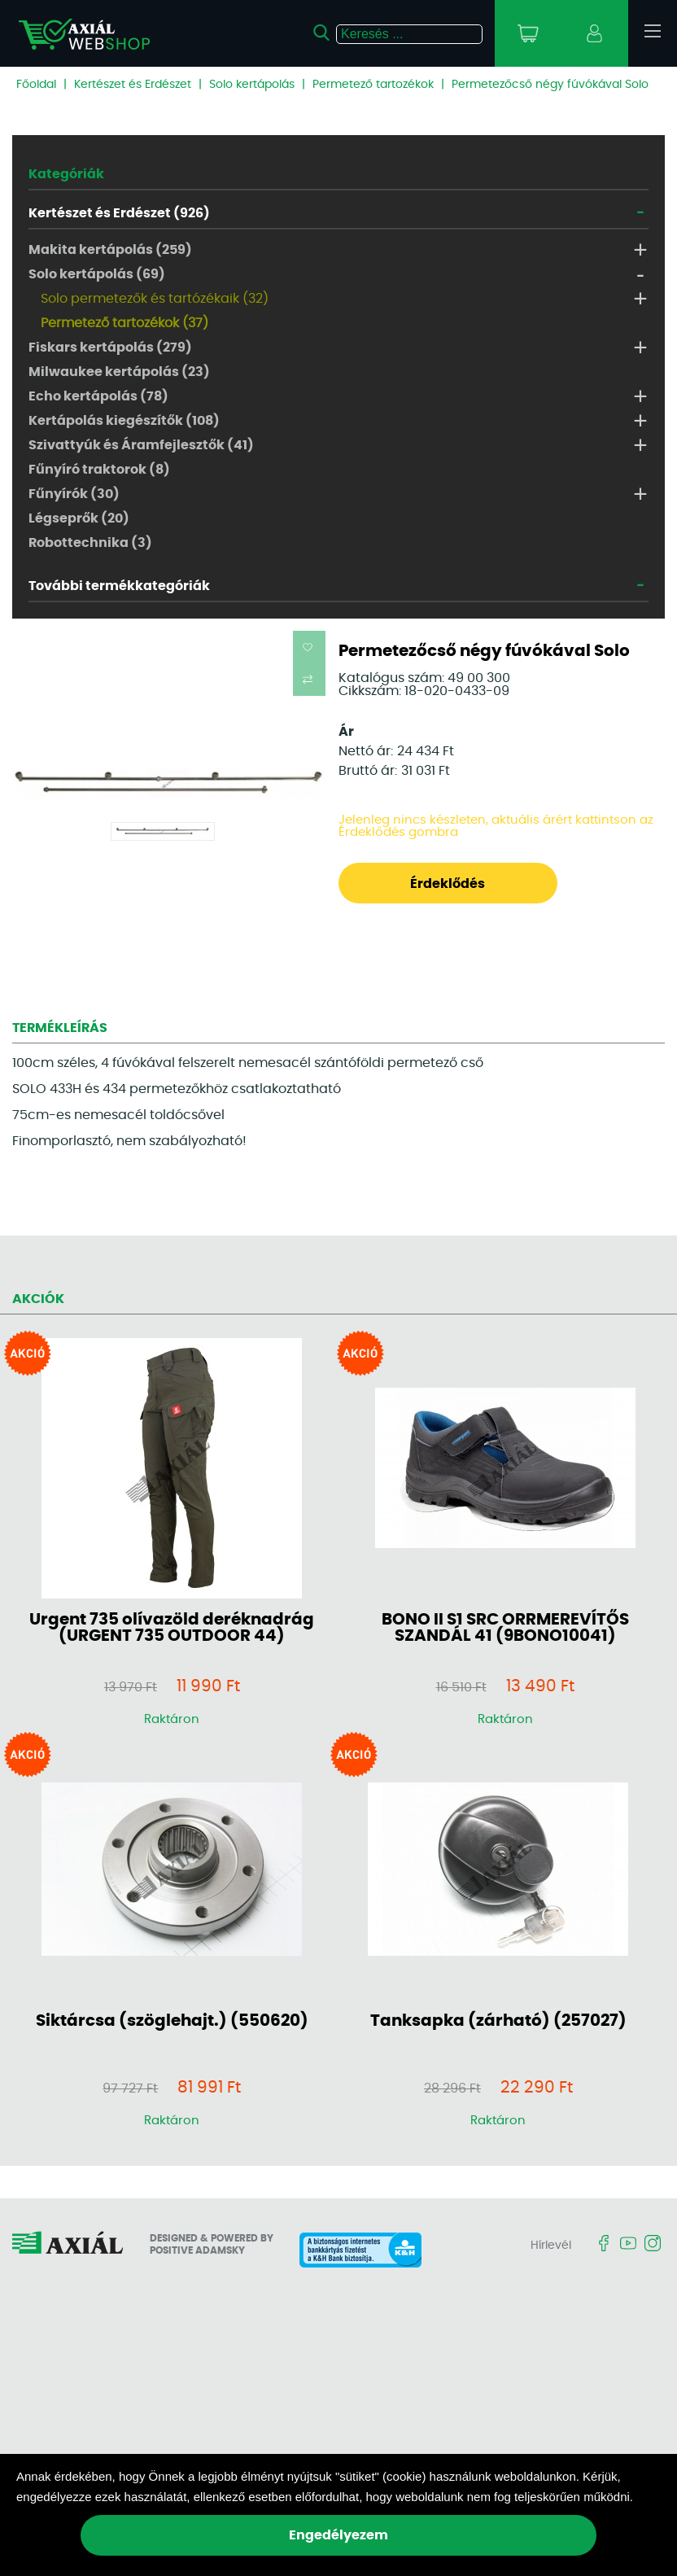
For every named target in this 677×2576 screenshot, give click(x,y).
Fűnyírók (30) (74, 494)
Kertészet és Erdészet (132, 84)
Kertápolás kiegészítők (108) (124, 420)
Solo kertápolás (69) (96, 274)
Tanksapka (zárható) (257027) (498, 2021)
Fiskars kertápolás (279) (110, 347)
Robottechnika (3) (90, 542)
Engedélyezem (338, 2535)
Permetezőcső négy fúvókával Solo (550, 84)
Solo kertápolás (252, 84)
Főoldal (36, 84)
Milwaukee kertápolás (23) (119, 371)
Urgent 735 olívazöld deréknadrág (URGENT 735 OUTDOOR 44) (171, 1628)
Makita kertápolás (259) (110, 249)
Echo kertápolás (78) (98, 396)
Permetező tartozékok (373, 84)
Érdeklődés (447, 883)
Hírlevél (551, 2245)
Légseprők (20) (78, 518)
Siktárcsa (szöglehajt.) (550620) (172, 2021)
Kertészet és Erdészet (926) (119, 213)
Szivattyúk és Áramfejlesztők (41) (141, 445)
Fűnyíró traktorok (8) (99, 469)
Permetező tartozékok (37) (124, 323)
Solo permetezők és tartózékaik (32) (155, 298)
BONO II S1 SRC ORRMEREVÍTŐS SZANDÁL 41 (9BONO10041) (505, 1628)
